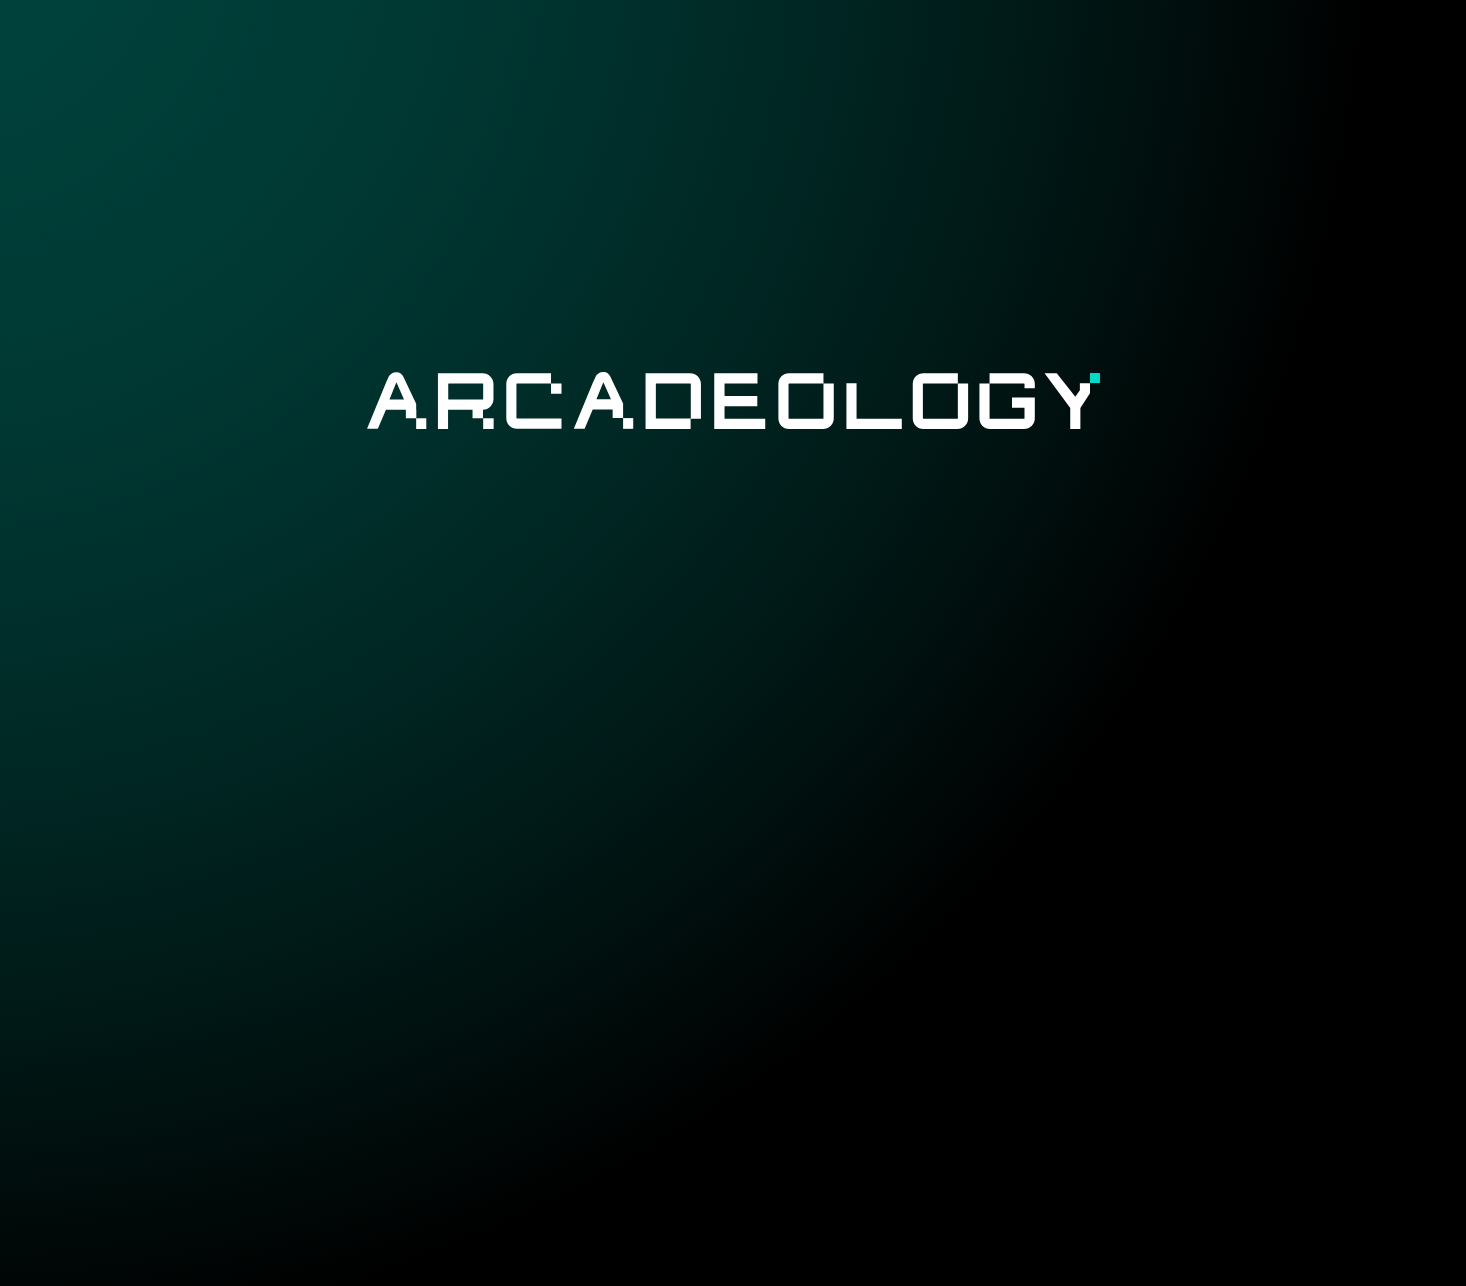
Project (670, 57)
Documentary (953, 57)
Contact (1259, 57)
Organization (1118, 57)
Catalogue (794, 57)
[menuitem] (670, 57)
